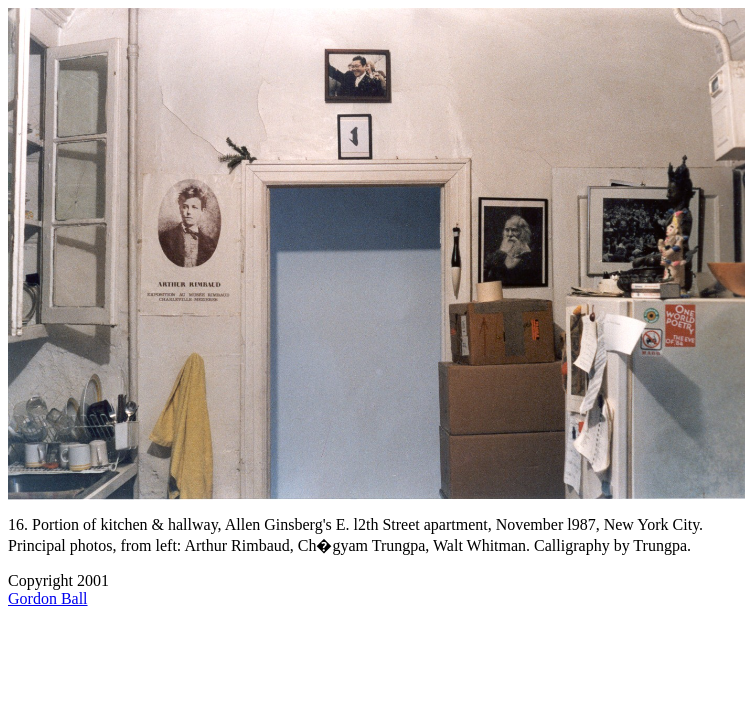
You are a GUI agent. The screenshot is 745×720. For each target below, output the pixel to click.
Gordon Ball (48, 598)
